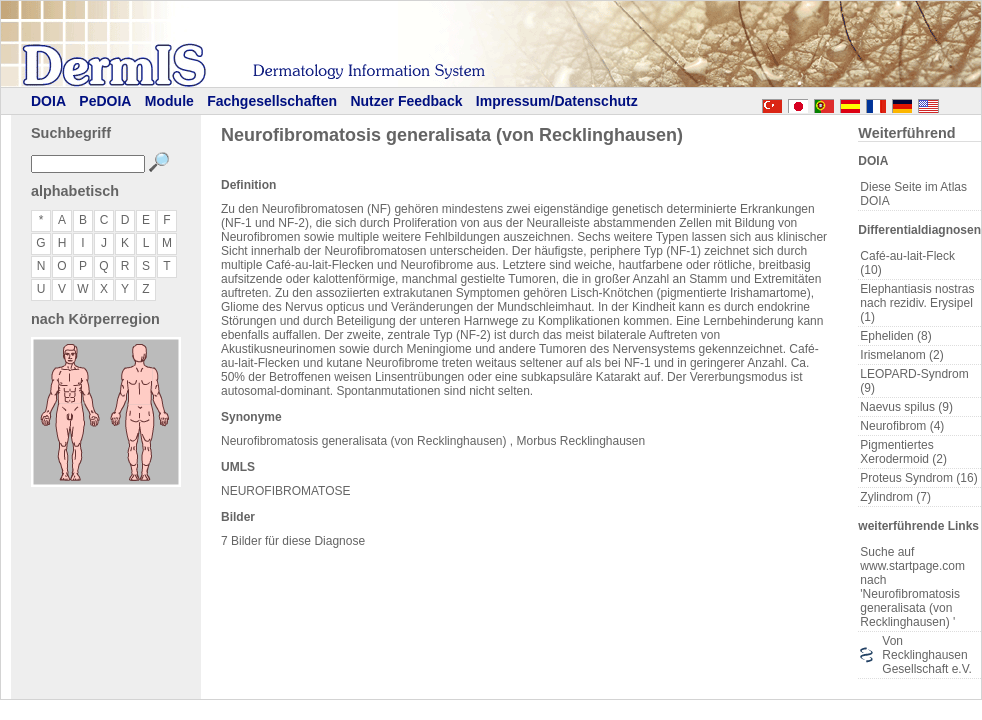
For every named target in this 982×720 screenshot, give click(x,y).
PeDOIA (105, 101)
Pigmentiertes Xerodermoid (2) (903, 452)
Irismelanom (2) (901, 355)
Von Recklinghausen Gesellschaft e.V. (927, 655)
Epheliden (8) (895, 336)
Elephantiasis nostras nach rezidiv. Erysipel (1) (917, 303)
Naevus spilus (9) (906, 407)
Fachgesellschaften (272, 101)
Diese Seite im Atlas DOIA (913, 194)
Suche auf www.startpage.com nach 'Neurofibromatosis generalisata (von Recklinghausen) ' (912, 587)
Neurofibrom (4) (902, 426)
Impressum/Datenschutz (557, 101)
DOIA (48, 101)
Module (169, 101)
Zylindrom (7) (895, 497)
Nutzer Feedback (406, 101)
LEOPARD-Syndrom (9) (914, 381)
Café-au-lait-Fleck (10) (907, 263)
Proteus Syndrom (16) (918, 478)
